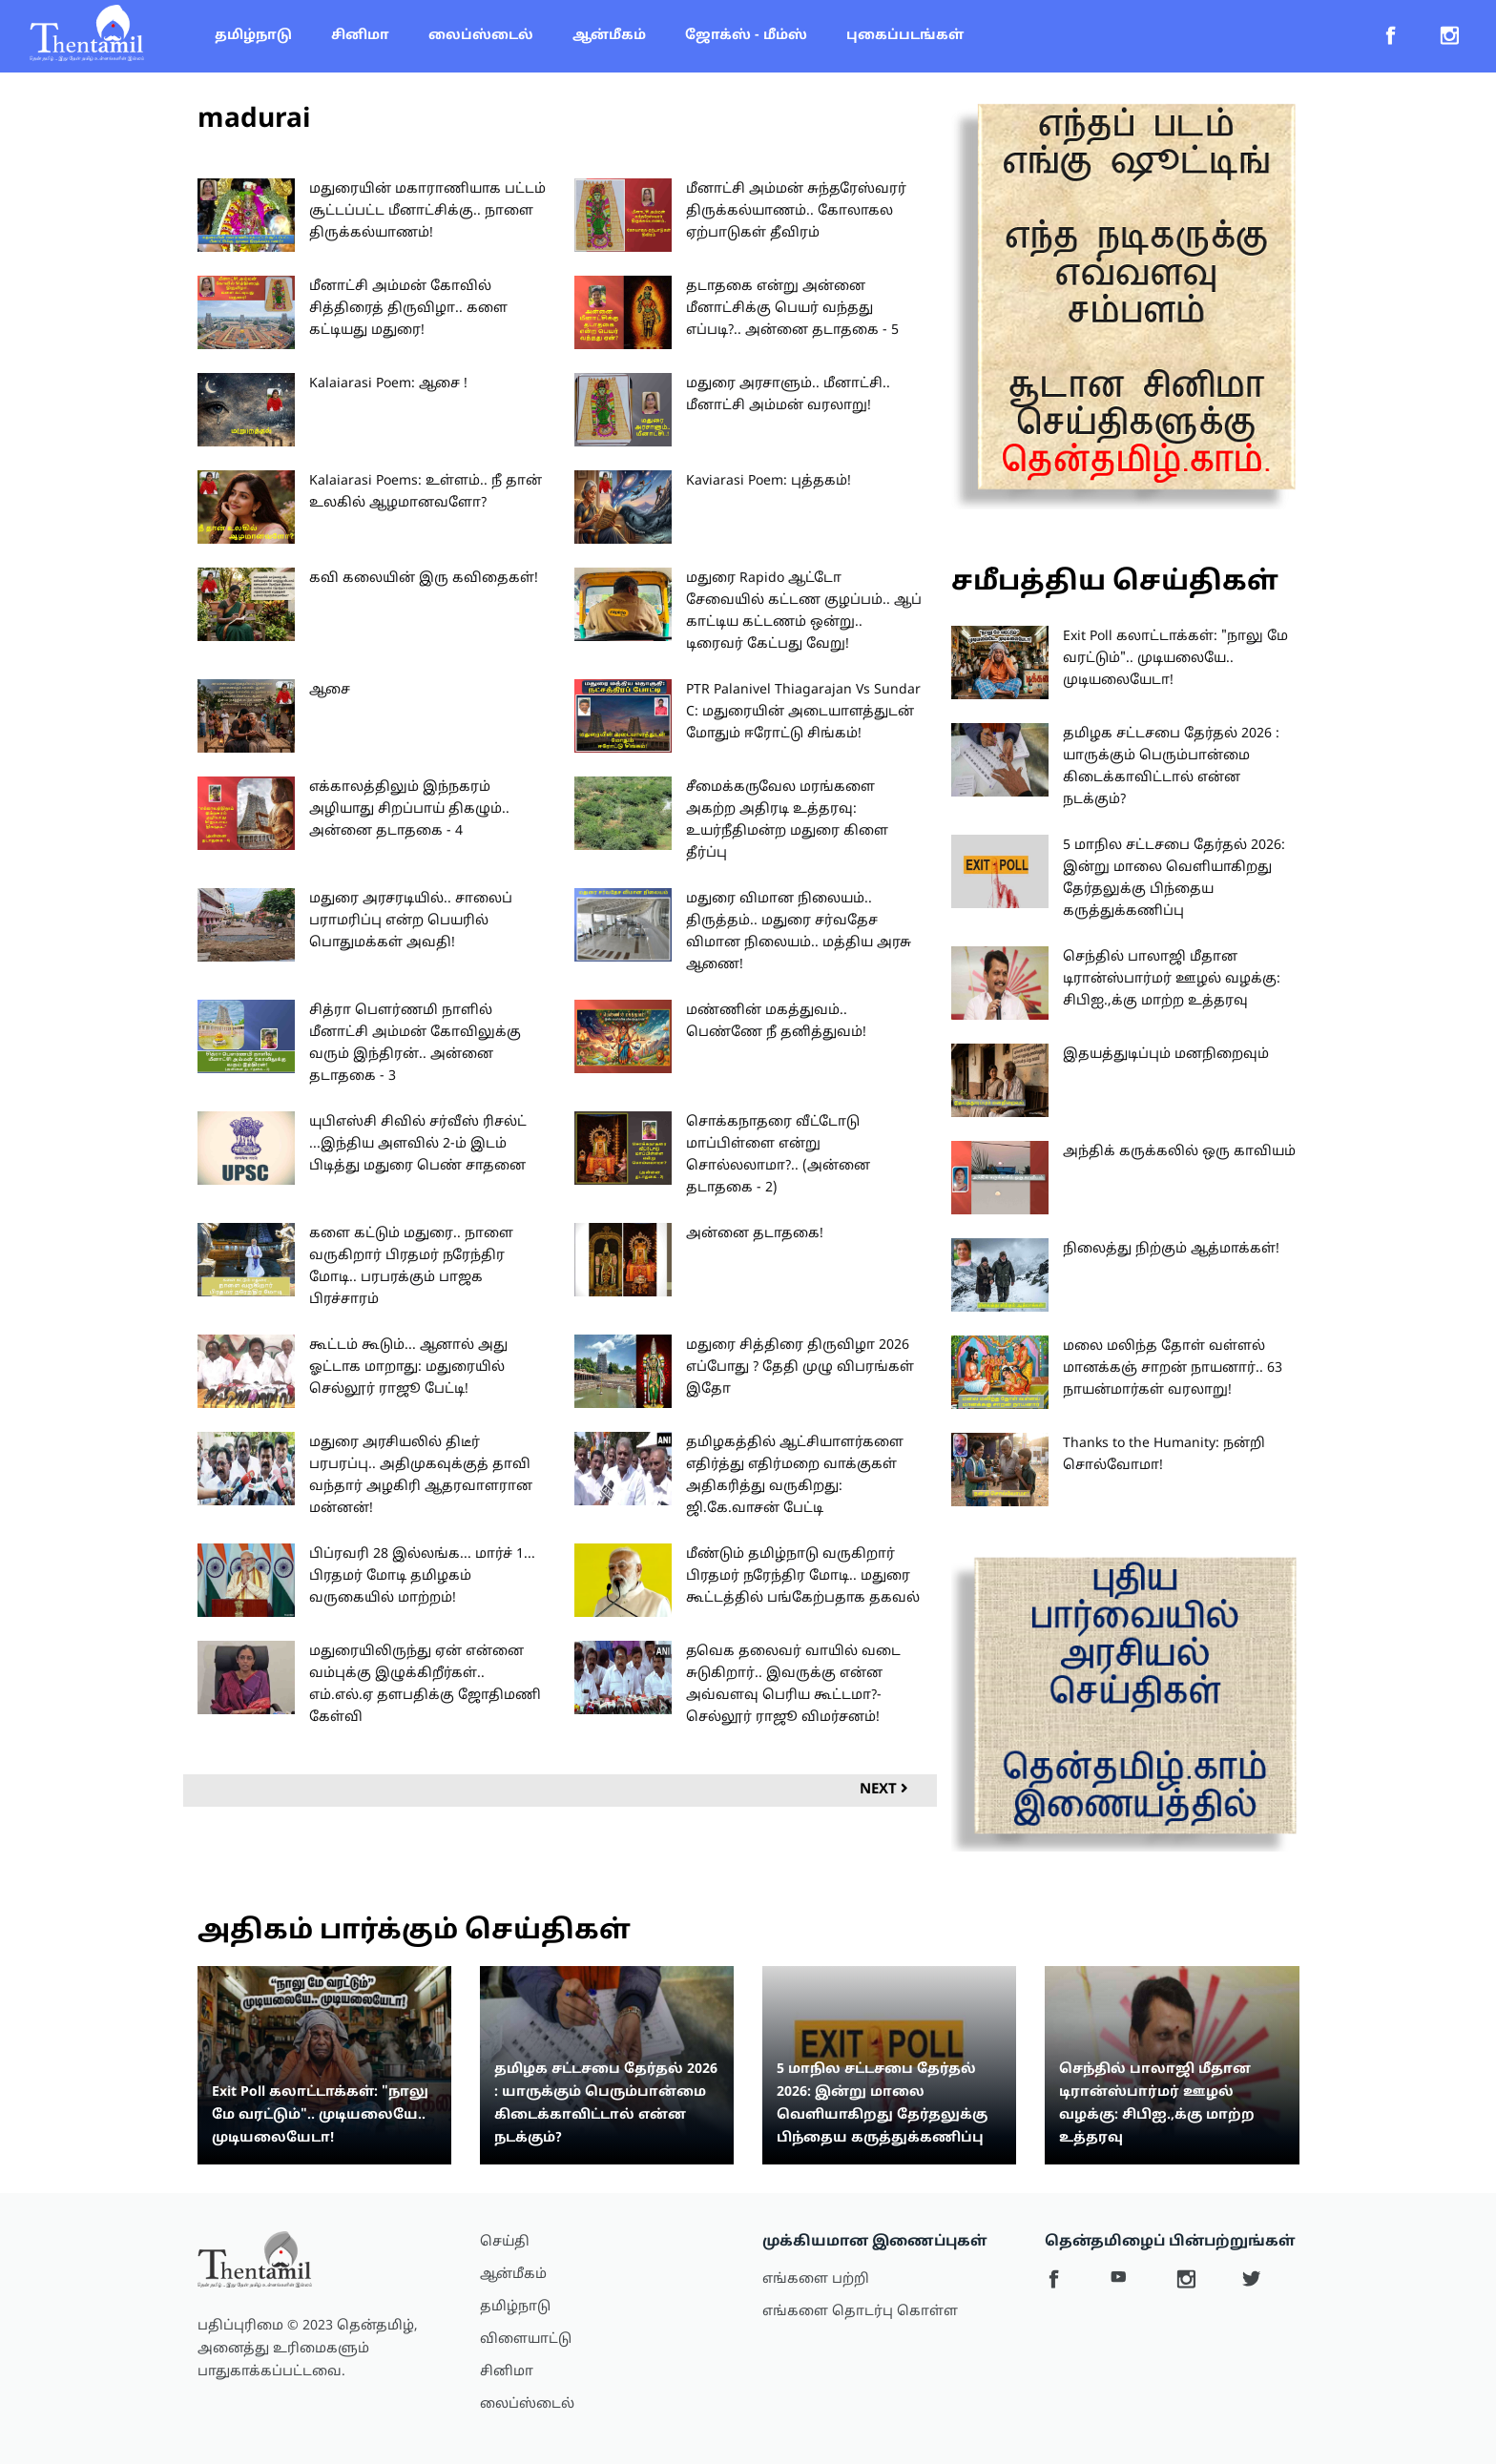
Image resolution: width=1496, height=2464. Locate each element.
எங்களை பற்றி (815, 2279)
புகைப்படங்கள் (905, 36)
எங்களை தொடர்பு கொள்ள (860, 2312)
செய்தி (505, 2242)
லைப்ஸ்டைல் (480, 36)
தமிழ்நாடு (253, 36)
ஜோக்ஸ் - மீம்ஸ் (746, 36)
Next (884, 1790)
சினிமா (360, 36)
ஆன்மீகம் (609, 36)
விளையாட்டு (525, 2339)
